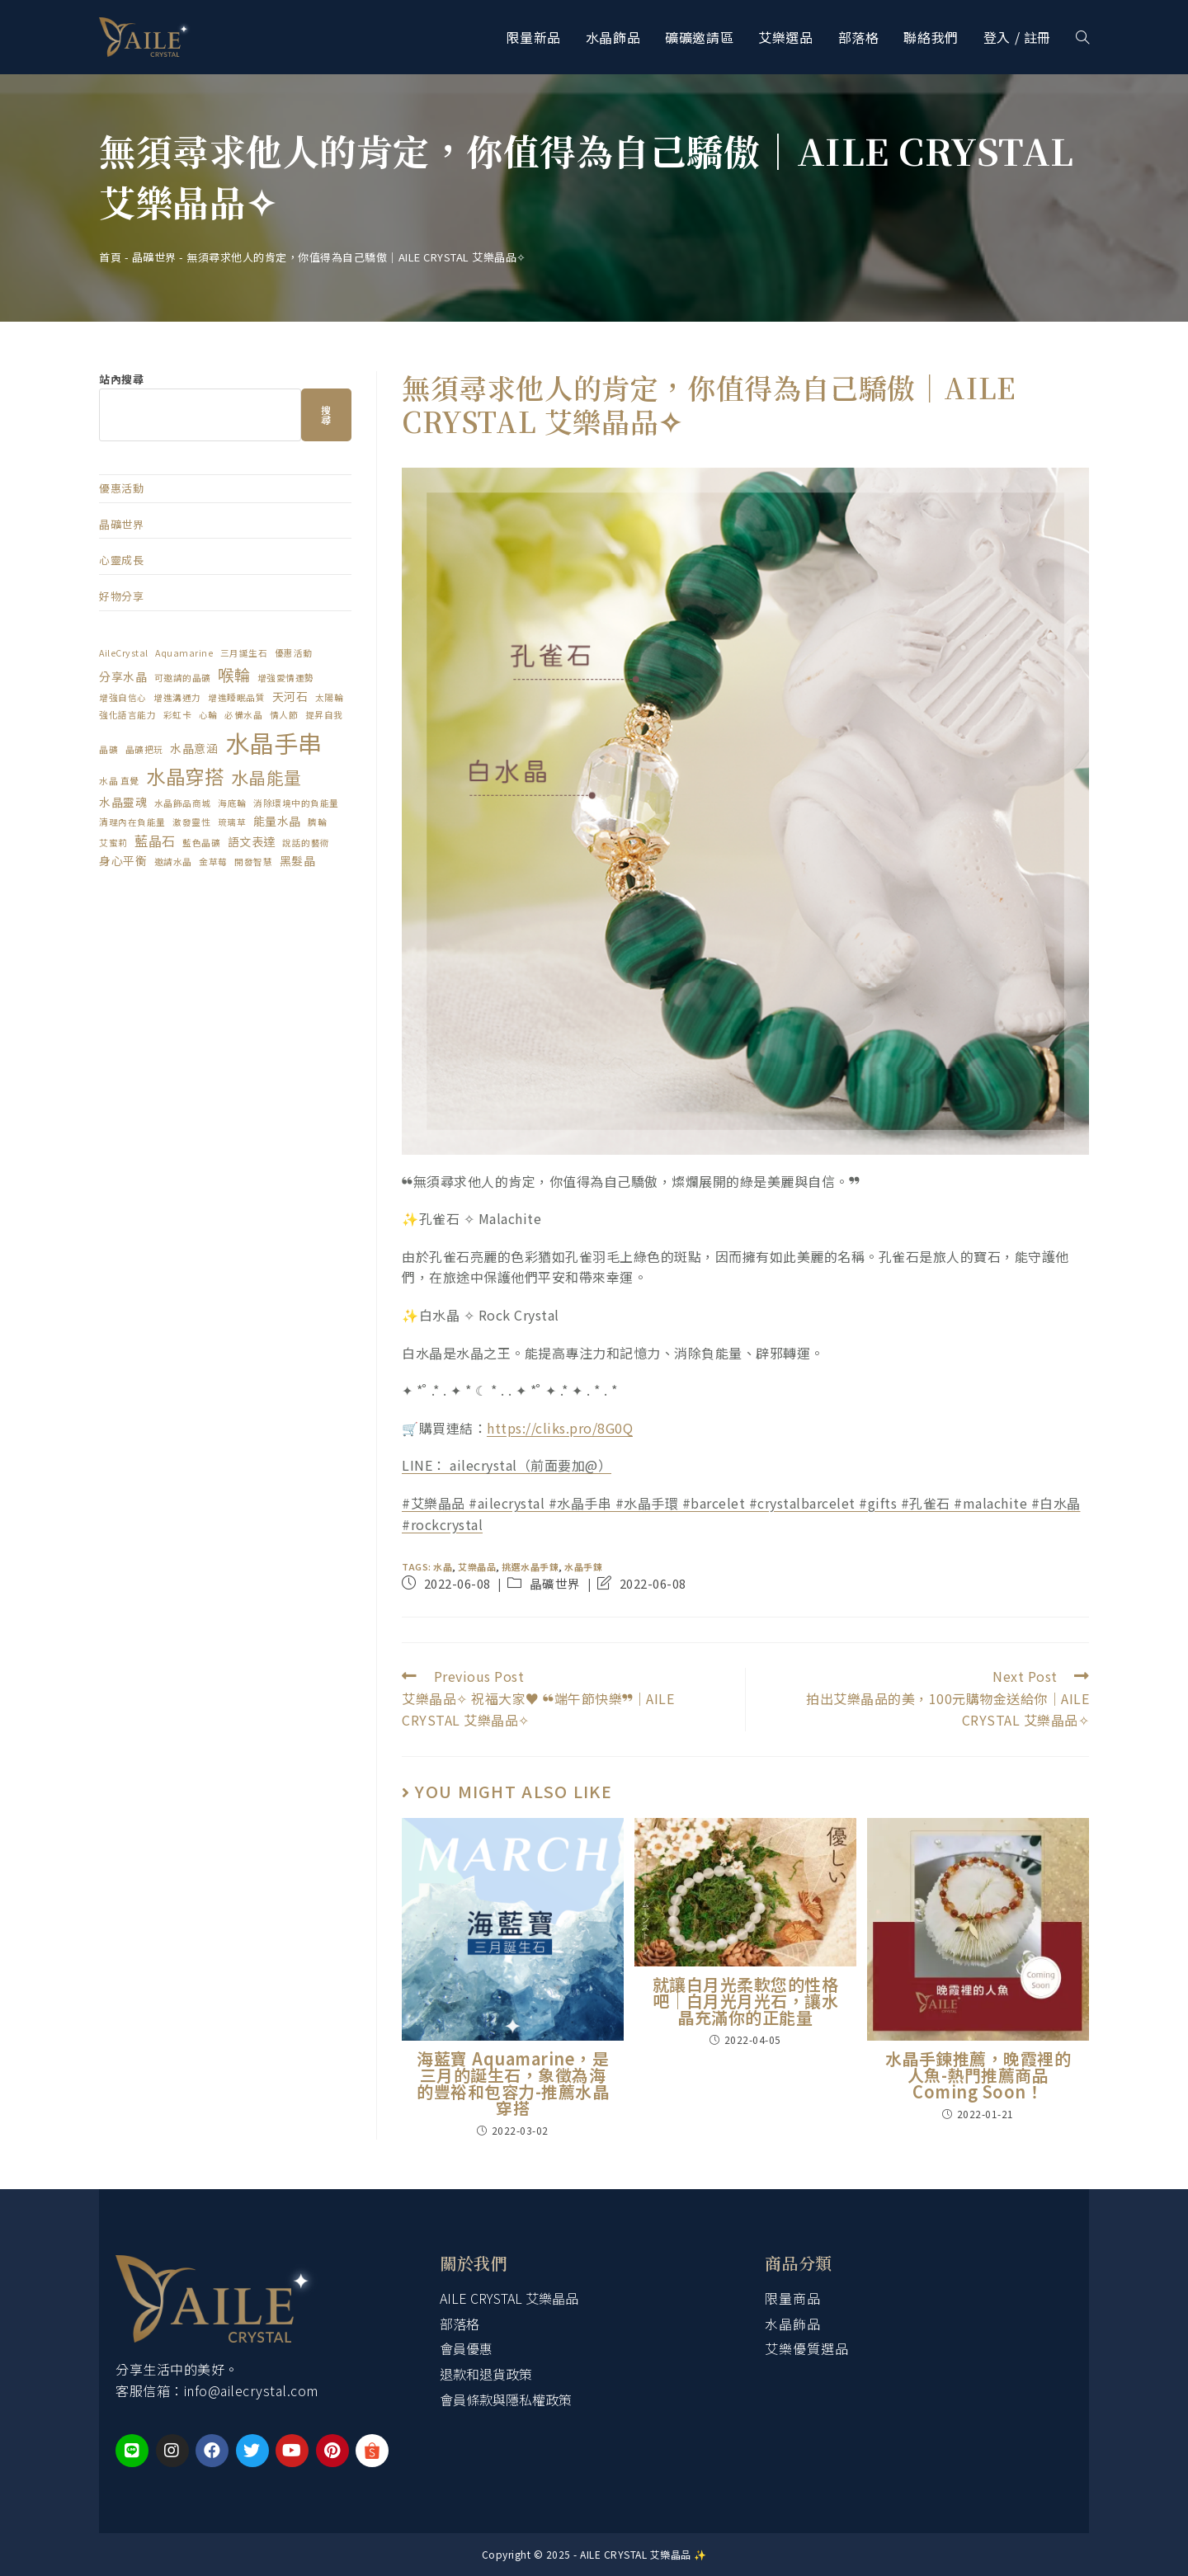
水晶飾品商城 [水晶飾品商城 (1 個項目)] (182, 803)
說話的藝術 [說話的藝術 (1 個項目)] (306, 842)
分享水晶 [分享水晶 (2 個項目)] (123, 676)
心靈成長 (121, 559)
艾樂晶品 (477, 1566)
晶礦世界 (154, 257)
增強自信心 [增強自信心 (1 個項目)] (123, 697)
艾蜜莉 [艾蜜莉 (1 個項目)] (113, 842)
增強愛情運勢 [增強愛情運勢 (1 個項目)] (285, 677)
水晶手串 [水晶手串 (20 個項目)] (274, 742)
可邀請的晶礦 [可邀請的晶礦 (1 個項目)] (182, 677)
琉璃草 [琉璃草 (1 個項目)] (232, 822)
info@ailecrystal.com (251, 2390)
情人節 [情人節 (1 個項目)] (284, 715)
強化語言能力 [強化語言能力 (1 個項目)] (127, 715)
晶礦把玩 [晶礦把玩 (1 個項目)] (144, 749)
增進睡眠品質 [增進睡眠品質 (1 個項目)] (236, 697)
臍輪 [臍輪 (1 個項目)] (317, 822)
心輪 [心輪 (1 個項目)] (208, 715)
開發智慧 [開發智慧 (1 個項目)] (253, 861)
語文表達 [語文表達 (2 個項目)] (252, 841)
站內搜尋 (121, 379)
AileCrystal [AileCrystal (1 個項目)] (123, 653)
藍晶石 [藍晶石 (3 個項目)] (155, 840)
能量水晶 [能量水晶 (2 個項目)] (277, 820)
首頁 (110, 257)
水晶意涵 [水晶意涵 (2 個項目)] (194, 748)
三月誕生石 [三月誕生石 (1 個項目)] (244, 653)
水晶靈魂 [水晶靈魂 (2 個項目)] (123, 802)
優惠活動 (121, 488)
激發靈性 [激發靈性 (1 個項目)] (191, 822)
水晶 (442, 1566)
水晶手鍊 (583, 1566)
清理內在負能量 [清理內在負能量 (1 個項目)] (132, 822)
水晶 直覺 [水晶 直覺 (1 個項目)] (119, 781)
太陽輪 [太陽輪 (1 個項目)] (329, 697)
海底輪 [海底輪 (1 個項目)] (232, 803)
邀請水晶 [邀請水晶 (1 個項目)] (173, 861)
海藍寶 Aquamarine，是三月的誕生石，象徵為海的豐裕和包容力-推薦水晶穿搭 (513, 2084)
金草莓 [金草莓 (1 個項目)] (213, 861)
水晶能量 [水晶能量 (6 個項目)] (266, 777)
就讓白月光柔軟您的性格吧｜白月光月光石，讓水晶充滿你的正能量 (746, 2001)
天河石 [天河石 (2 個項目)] (290, 696)
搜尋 (326, 414)
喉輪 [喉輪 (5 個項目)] (234, 674)
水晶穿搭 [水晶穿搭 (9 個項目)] (185, 776)
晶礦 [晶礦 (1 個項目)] (108, 749)
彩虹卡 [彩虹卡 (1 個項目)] (177, 715)
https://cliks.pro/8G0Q (560, 1428)
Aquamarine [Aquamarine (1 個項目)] (184, 653)
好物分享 (121, 596)
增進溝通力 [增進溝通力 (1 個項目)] (177, 697)
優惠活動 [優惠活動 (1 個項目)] (294, 653)
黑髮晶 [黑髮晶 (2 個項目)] (298, 860)
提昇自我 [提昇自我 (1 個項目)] (324, 715)
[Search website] (1082, 37)
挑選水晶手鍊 (530, 1566)
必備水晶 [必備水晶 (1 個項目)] (243, 715)
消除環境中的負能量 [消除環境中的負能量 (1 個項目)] (296, 803)
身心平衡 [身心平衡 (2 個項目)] (123, 860)
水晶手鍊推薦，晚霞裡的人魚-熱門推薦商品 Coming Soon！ (978, 2075)
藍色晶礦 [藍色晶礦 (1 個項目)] (201, 842)
